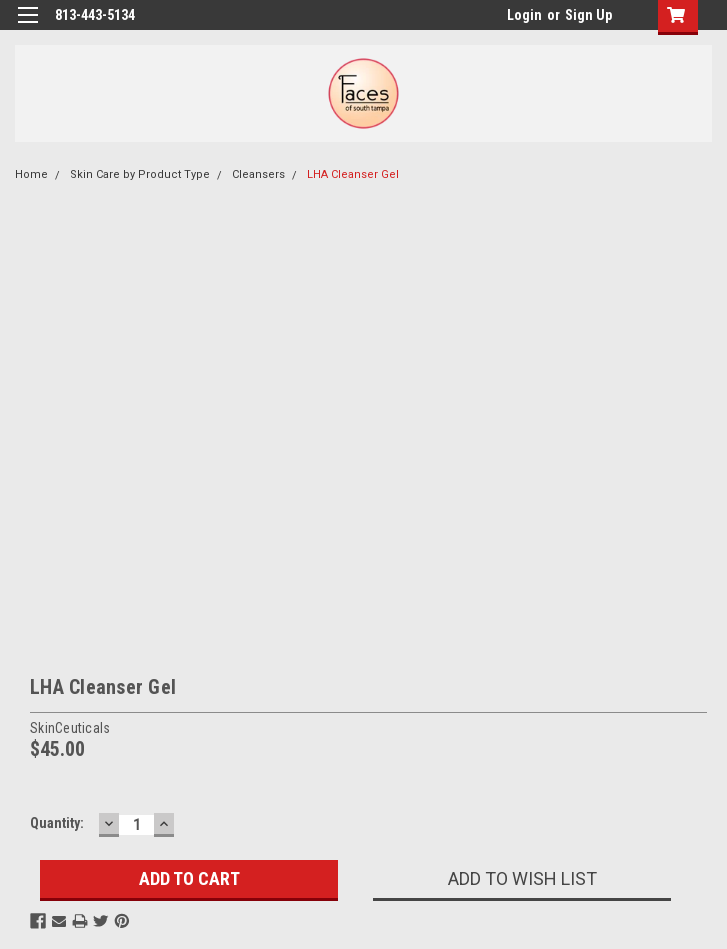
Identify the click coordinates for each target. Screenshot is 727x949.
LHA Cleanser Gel (353, 174)
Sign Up (588, 15)
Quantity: (57, 823)
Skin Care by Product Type (140, 174)
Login (524, 15)
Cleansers (258, 174)
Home (31, 174)
